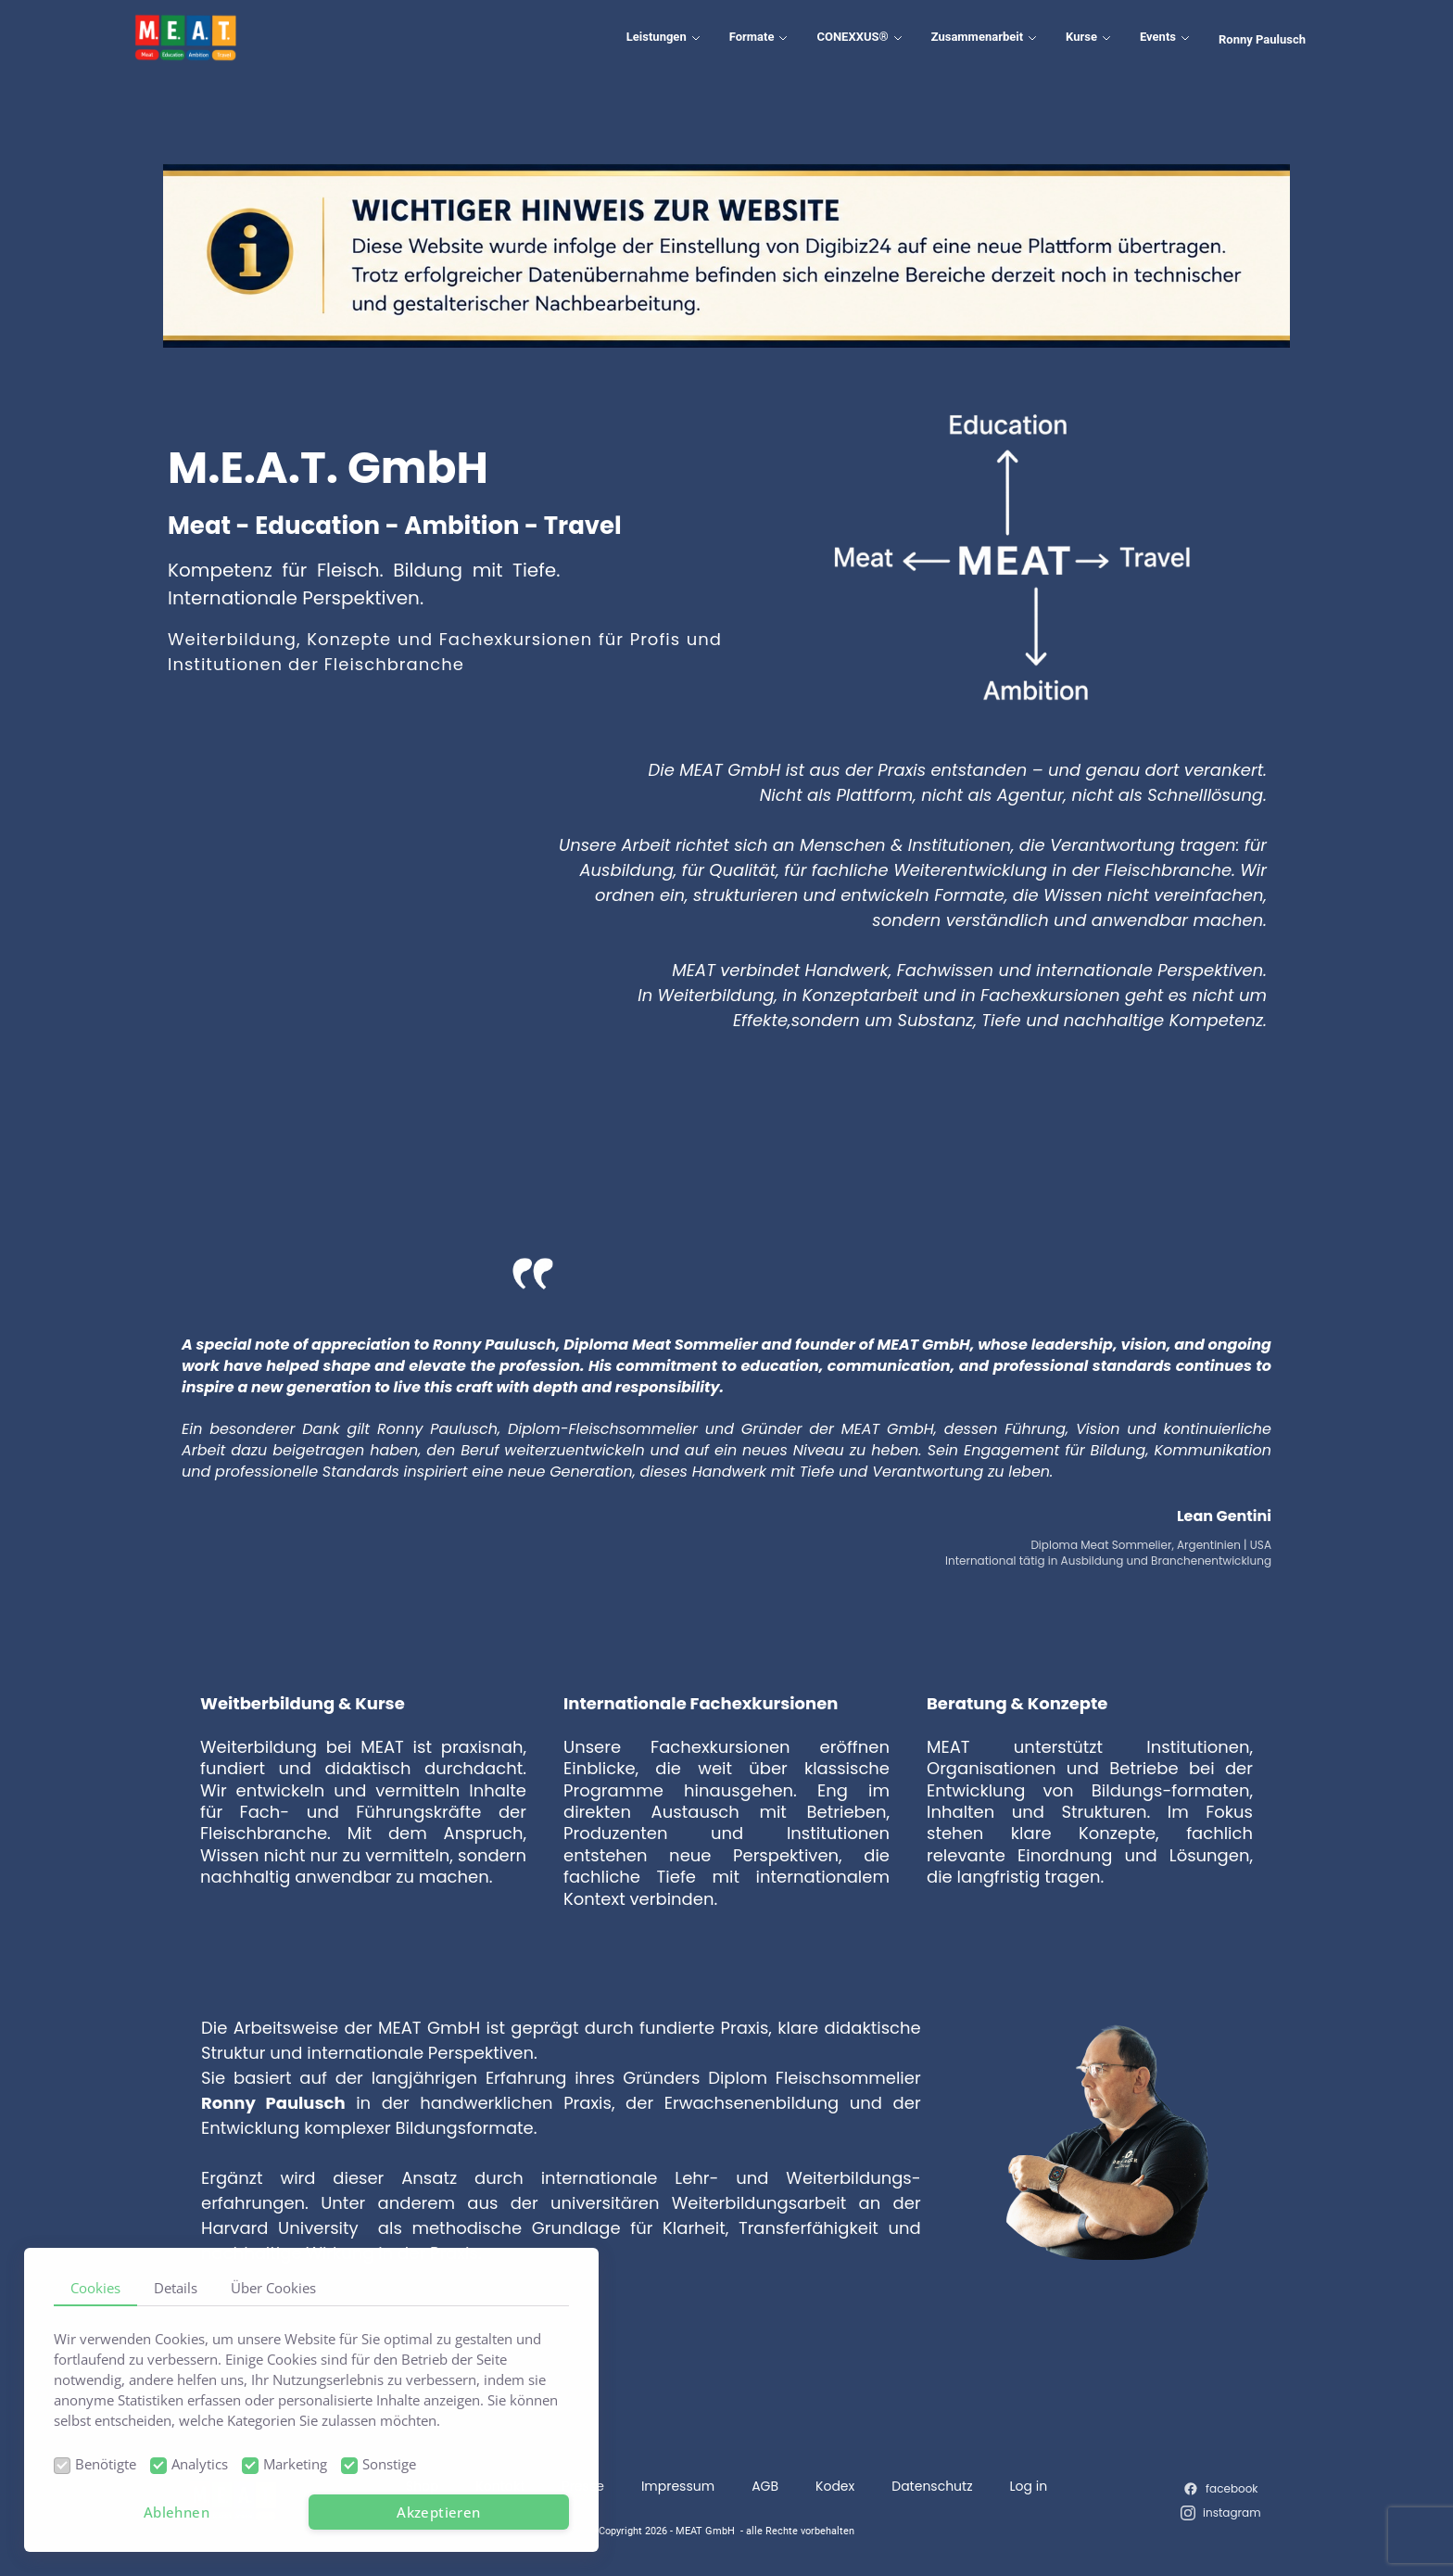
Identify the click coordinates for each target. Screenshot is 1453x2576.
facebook (1231, 2488)
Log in (1029, 2486)
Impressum (677, 2486)
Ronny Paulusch (1262, 39)
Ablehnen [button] (176, 2512)
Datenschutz (931, 2486)
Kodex (834, 2486)
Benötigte (105, 2464)
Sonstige (389, 2464)
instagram (1231, 2512)
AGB (765, 2486)
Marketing (295, 2464)
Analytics (199, 2464)
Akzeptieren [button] (438, 2512)
